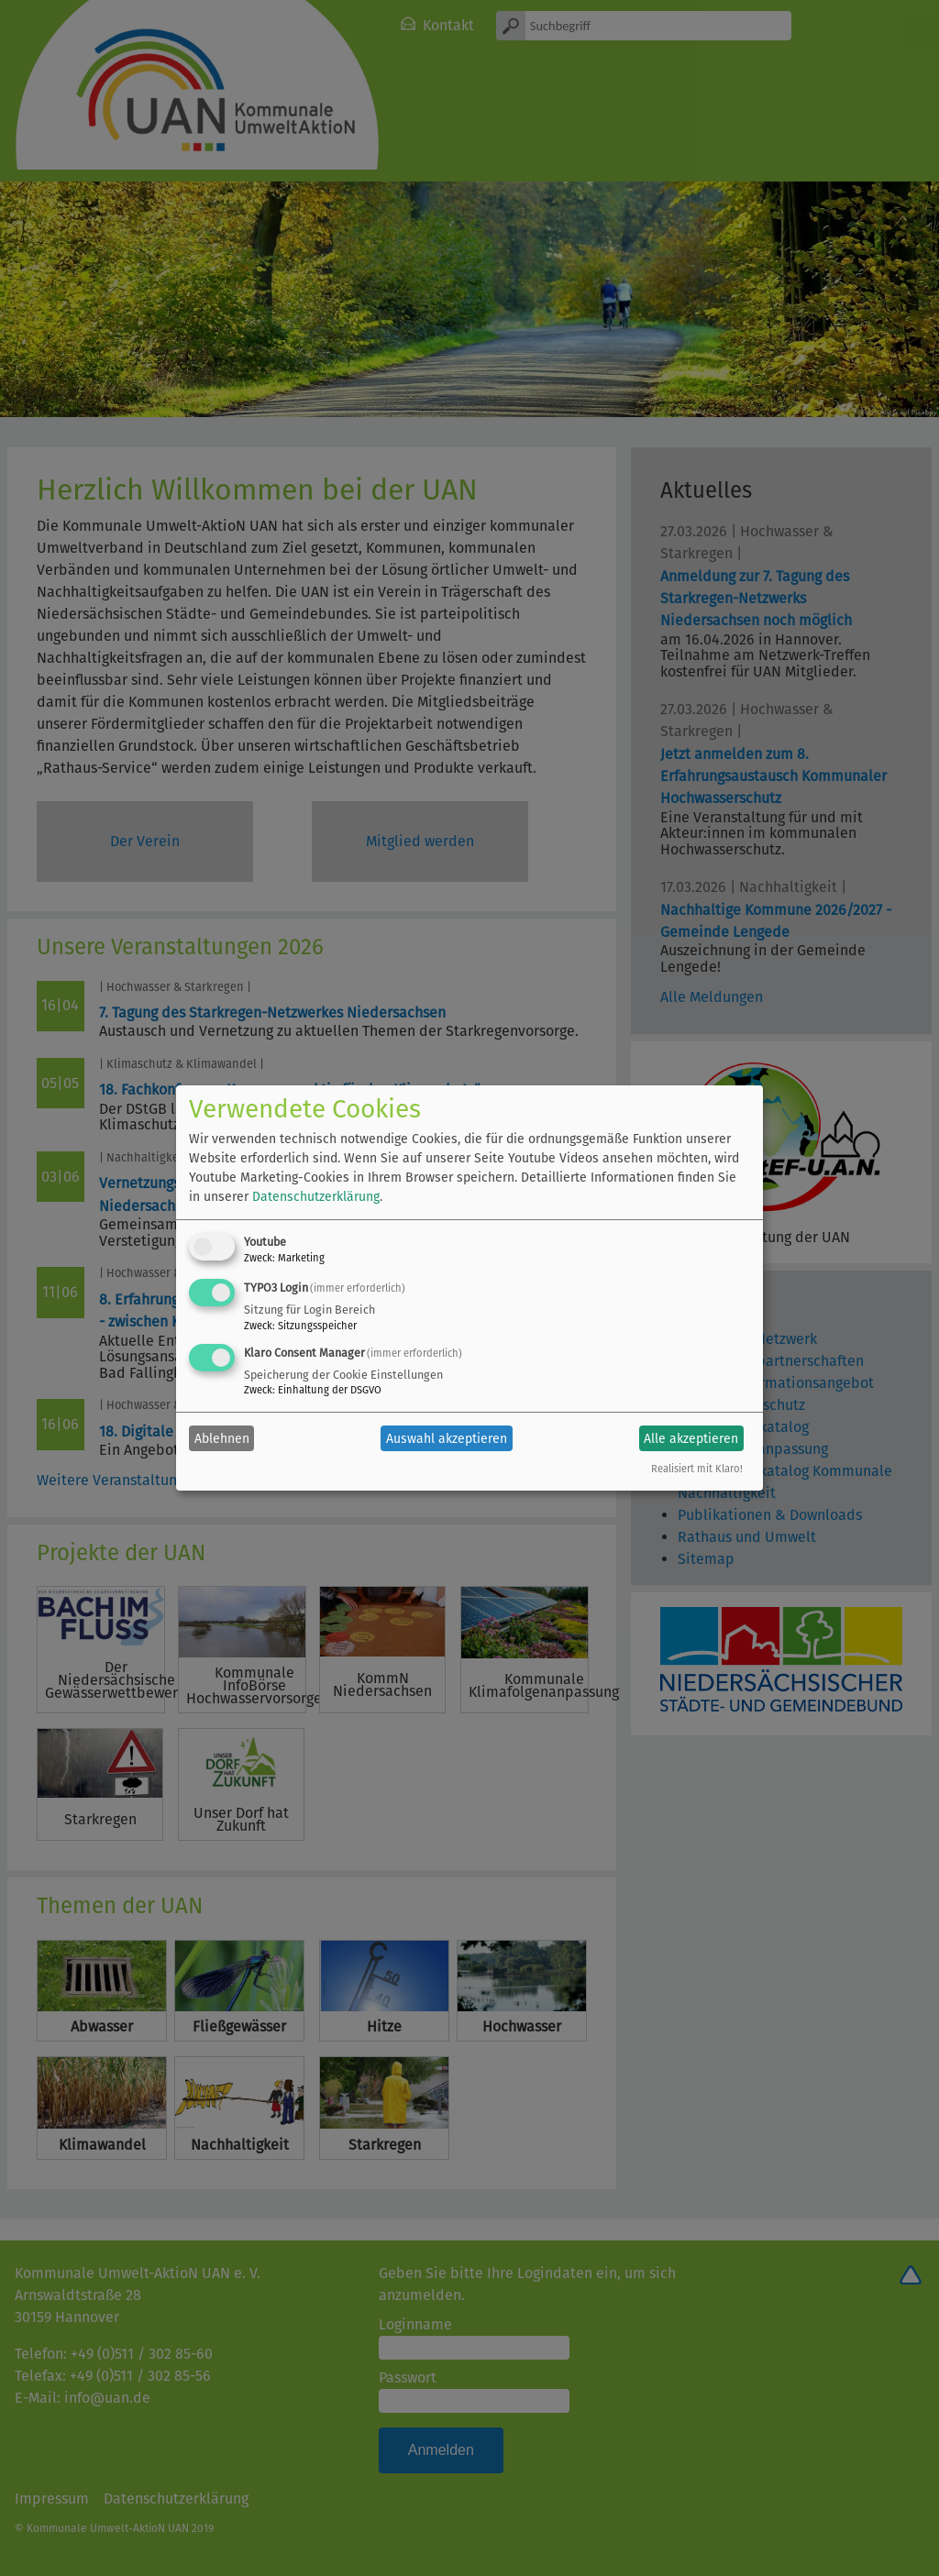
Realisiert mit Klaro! (697, 1469)
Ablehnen (221, 1439)
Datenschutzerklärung (316, 1197)
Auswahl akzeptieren (446, 1439)
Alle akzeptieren (691, 1439)
